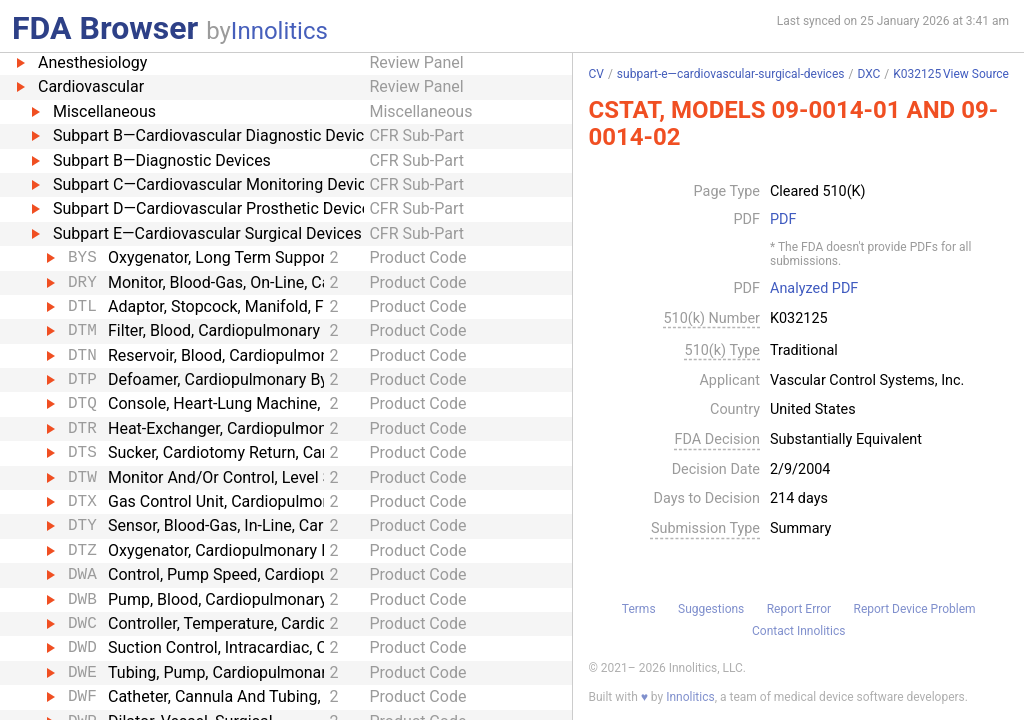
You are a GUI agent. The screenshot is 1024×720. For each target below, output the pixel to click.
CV (595, 74)
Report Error (799, 609)
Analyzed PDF (814, 289)
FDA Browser (105, 28)
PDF (783, 220)
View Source (976, 74)
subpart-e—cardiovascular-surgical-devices (731, 74)
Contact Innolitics (798, 631)
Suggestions (711, 609)
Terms (639, 609)
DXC (868, 74)
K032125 (917, 74)
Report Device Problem (915, 609)
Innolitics (279, 31)
